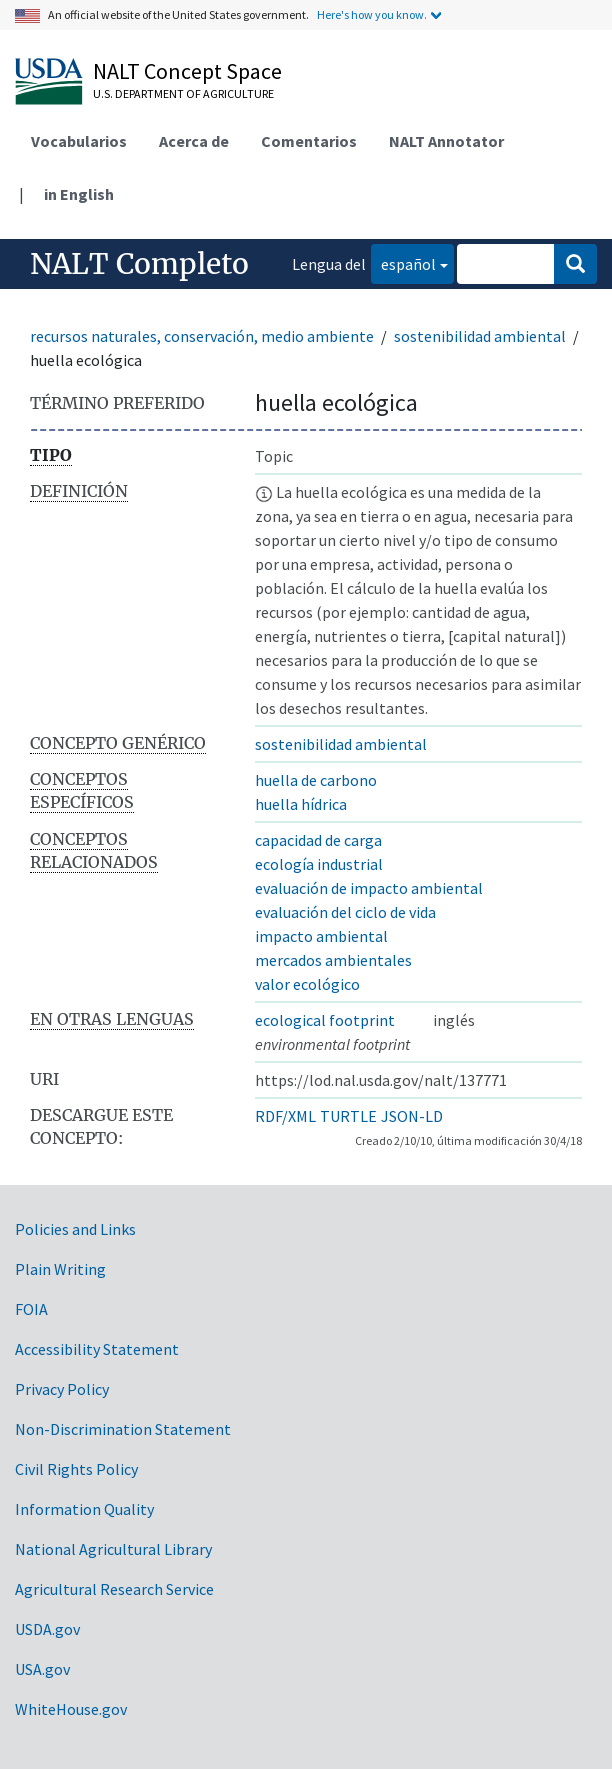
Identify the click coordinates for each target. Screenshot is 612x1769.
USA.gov (42, 1669)
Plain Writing (60, 1269)
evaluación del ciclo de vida (345, 912)
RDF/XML (285, 1116)
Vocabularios (79, 141)
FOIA (31, 1309)
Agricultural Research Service (114, 1589)
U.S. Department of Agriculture (183, 93)
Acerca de (194, 141)
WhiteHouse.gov (71, 1709)
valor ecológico (307, 984)
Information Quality (84, 1509)
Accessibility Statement (97, 1349)
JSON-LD (412, 1116)
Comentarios (309, 141)
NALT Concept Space (187, 71)
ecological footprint (325, 1020)
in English (79, 194)
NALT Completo (139, 264)
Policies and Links (75, 1229)
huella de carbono (316, 780)
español (403, 262)
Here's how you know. (372, 14)
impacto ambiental (321, 936)
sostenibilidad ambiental (480, 336)
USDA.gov (47, 1629)
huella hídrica (301, 804)
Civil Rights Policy (76, 1469)
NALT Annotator (446, 141)
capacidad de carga (318, 840)
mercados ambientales (333, 960)
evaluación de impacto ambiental (369, 888)
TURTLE (348, 1116)
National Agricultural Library (113, 1549)
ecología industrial (319, 864)
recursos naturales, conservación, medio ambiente (202, 336)
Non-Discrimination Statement (123, 1429)
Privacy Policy (62, 1389)
